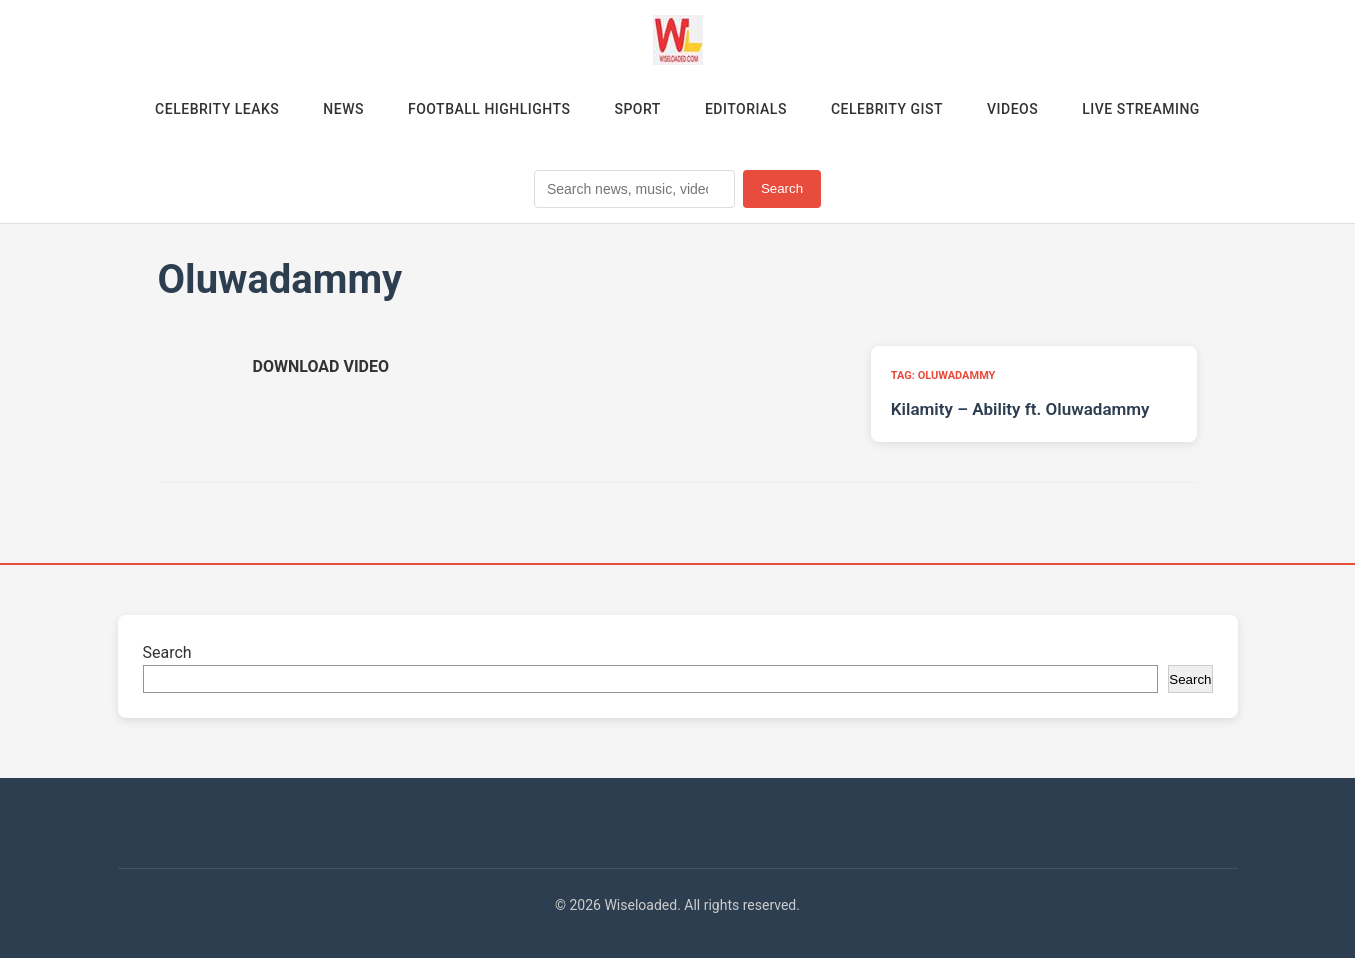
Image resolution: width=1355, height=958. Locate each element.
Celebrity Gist (887, 109)
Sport (637, 109)
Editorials (746, 109)
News (343, 109)
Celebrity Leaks (217, 109)
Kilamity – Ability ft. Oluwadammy (1020, 409)
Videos (1012, 109)
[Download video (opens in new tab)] (321, 366)
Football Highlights (489, 109)
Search (782, 188)
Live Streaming (1141, 109)
